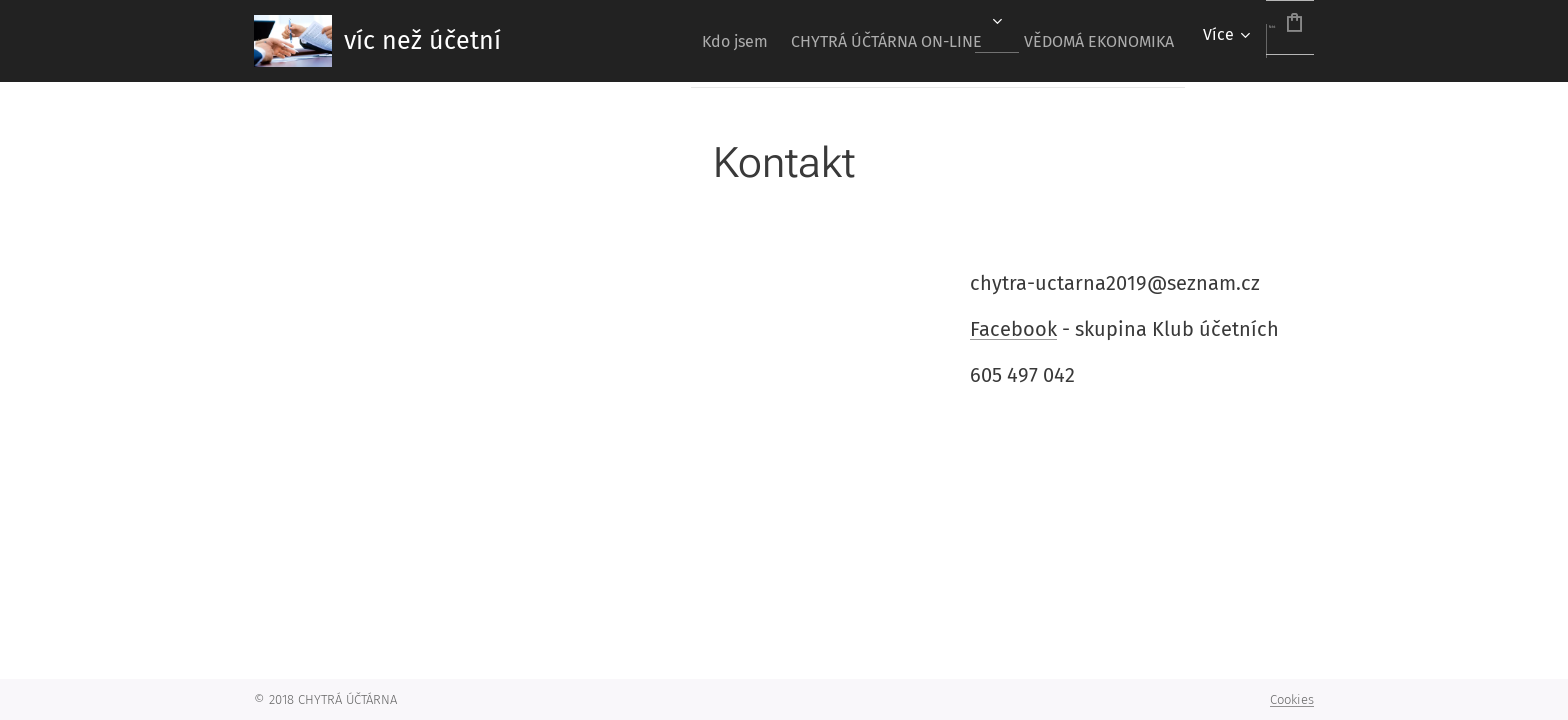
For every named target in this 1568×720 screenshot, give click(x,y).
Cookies (1292, 699)
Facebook (1013, 328)
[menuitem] (660, 41)
